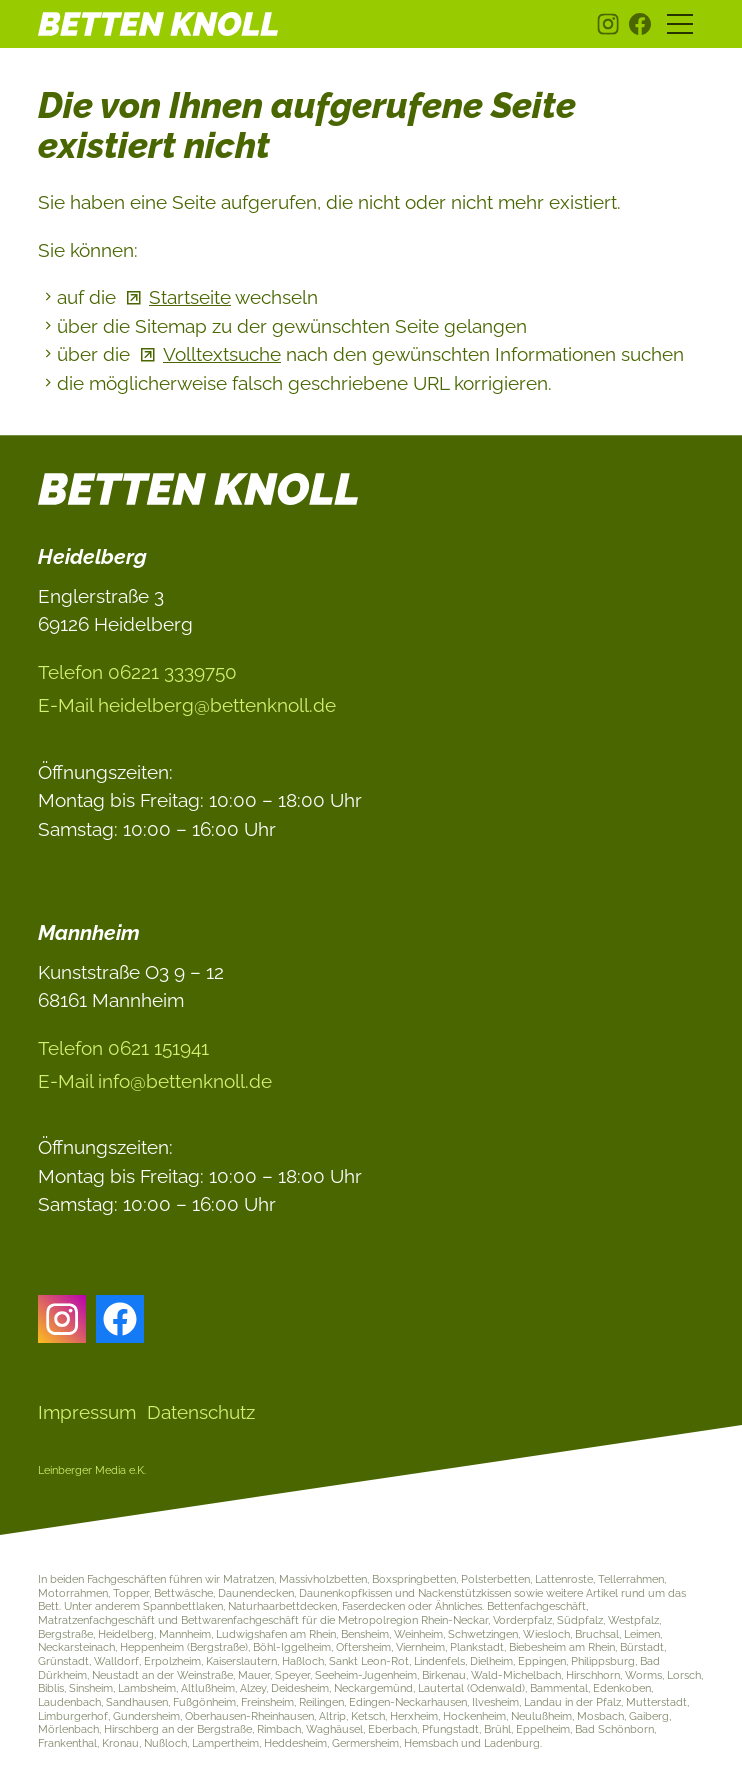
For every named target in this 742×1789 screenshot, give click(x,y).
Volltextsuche (222, 354)
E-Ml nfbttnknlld (155, 1081)
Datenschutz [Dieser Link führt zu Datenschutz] (201, 1412)
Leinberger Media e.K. (92, 1470)
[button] (608, 24)
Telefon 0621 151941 (123, 1048)
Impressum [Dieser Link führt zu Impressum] (87, 1412)
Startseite (190, 297)
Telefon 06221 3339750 (137, 672)
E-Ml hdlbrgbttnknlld (187, 705)
